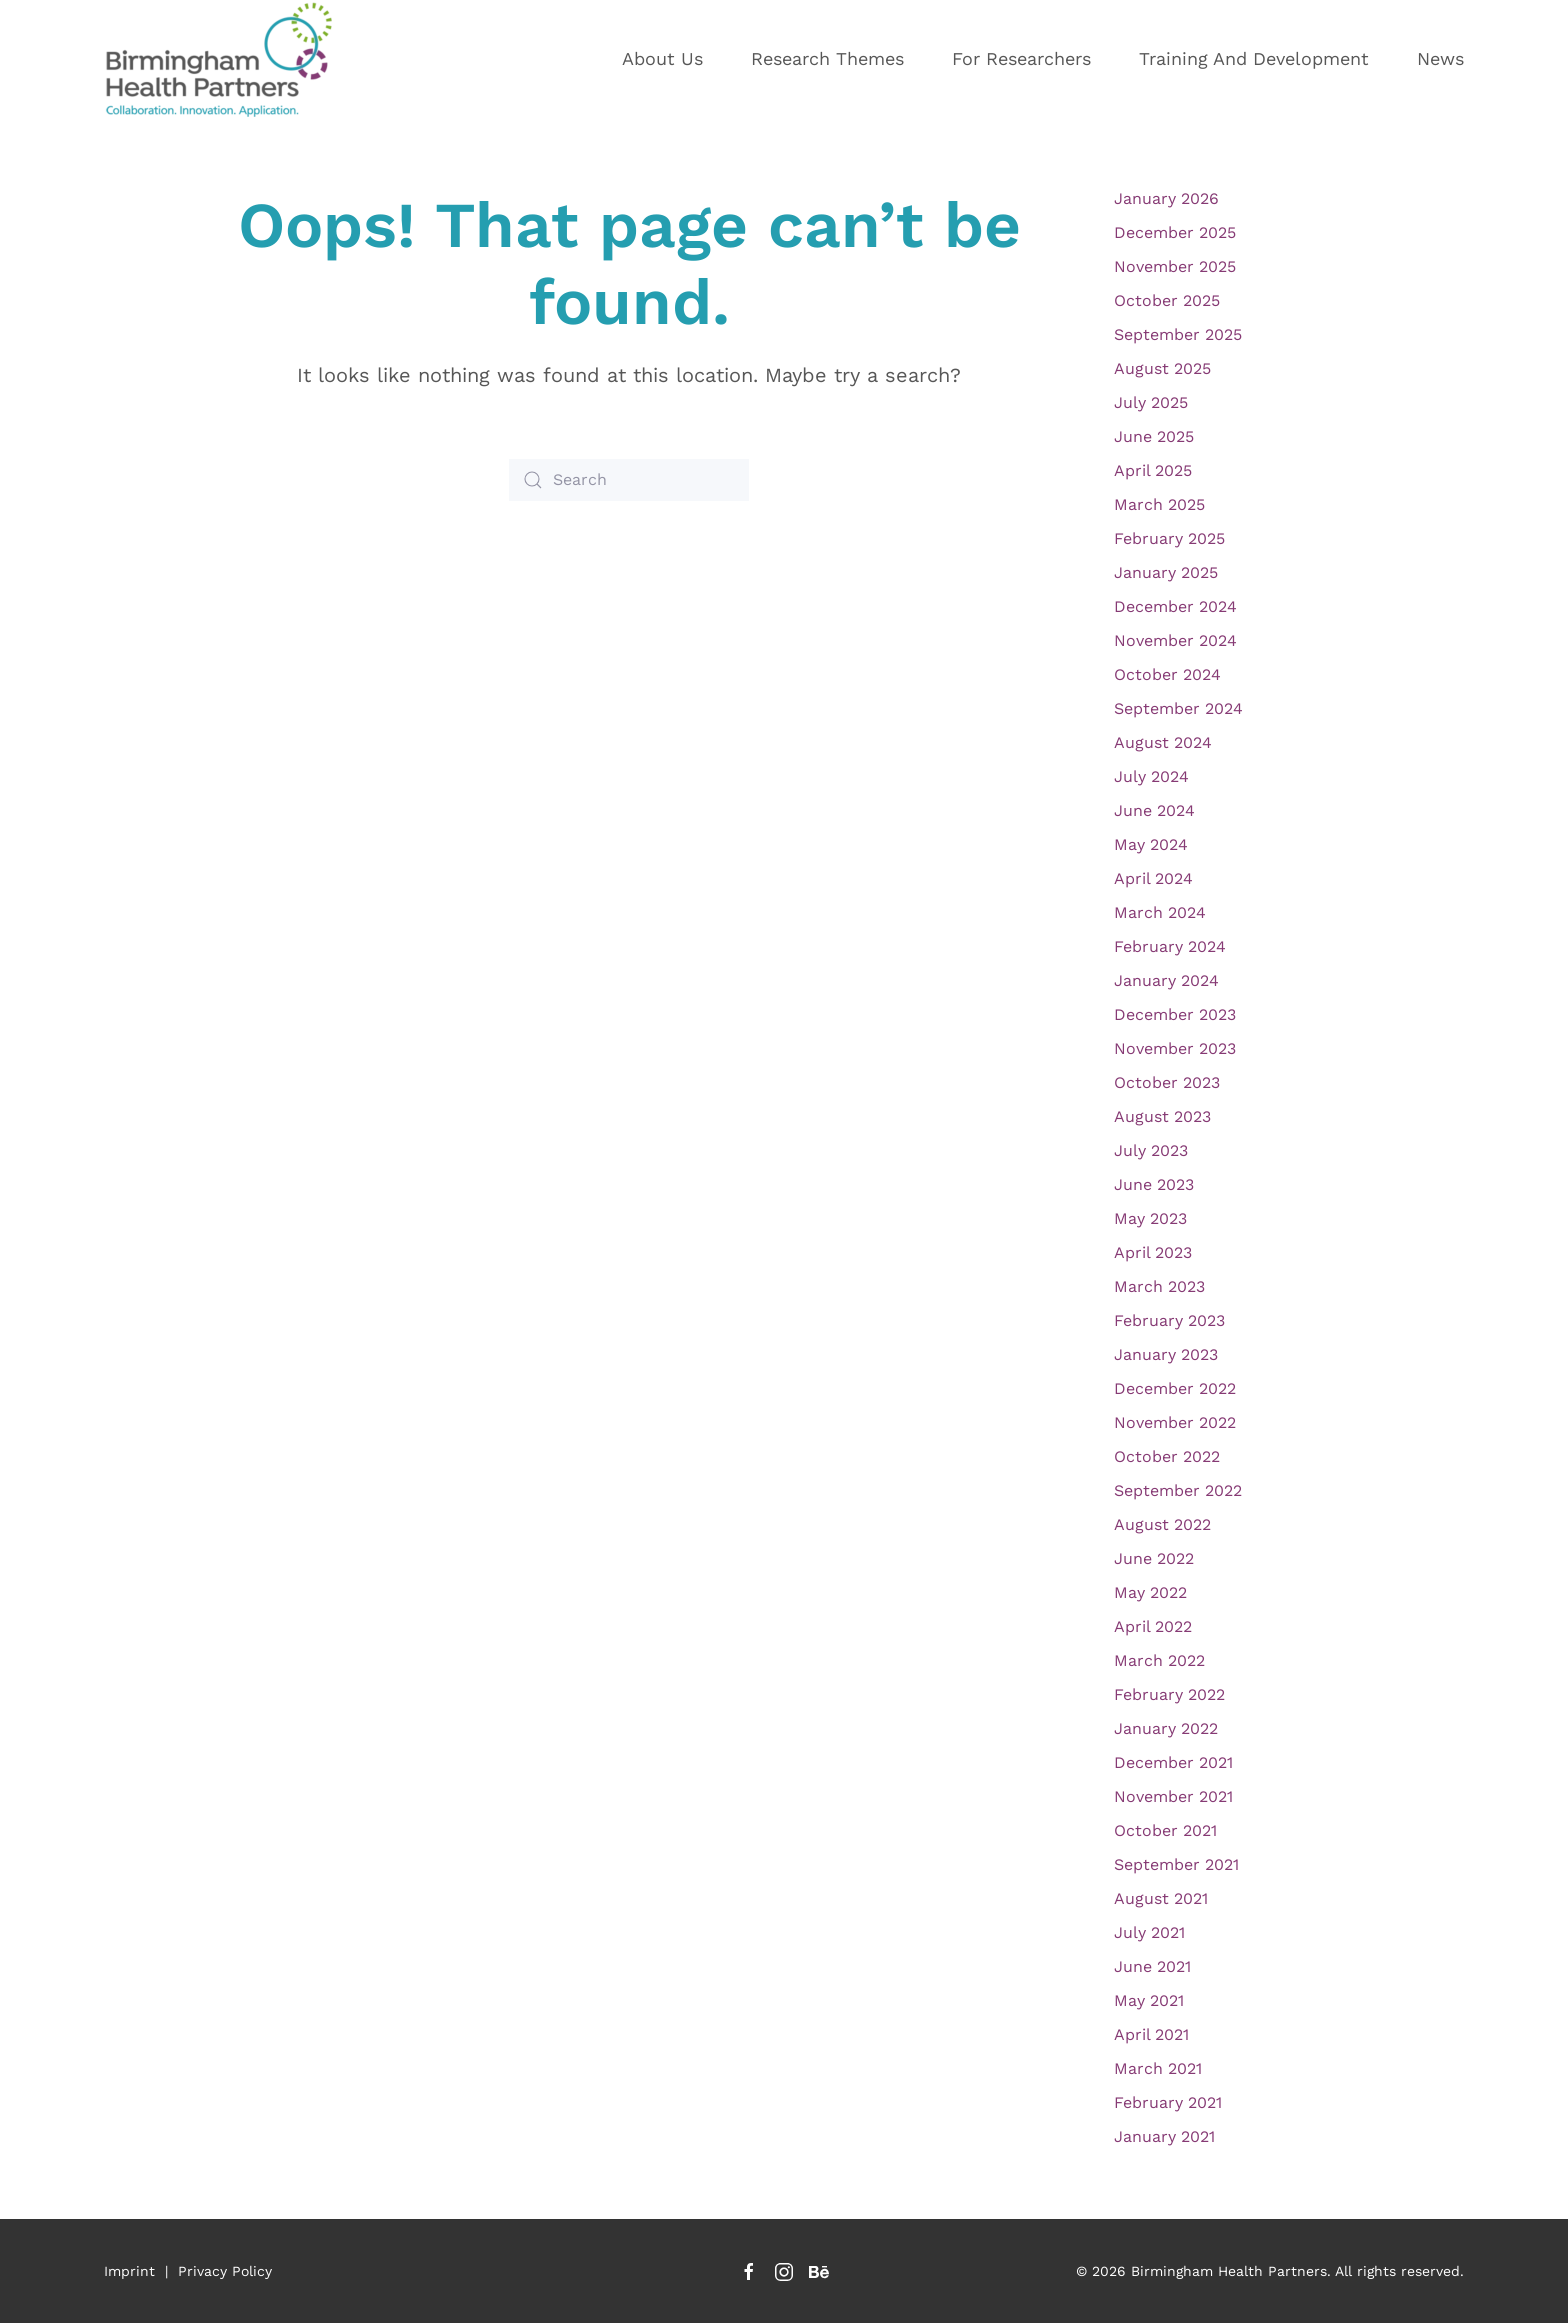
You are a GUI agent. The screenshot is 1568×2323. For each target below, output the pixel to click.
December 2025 (1175, 232)
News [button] (1440, 58)
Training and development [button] (1254, 58)
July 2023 (1151, 1150)
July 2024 (1151, 776)
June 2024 (1154, 810)
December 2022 (1175, 1388)
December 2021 (1173, 1762)
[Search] (629, 480)
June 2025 (1154, 436)
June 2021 (1152, 1966)
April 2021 (1151, 2034)
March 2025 (1159, 504)
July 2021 (1149, 1932)
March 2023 (1159, 1286)
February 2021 (1168, 2102)
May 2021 (1149, 2000)
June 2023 (1154, 1184)
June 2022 (1154, 1558)
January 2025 (1166, 572)
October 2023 (1167, 1082)
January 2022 (1166, 1728)
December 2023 (1175, 1014)
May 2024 (1151, 844)
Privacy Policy (225, 2271)
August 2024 (1163, 742)
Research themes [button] (827, 58)
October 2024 (1167, 674)
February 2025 (1169, 538)
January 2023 (1166, 1354)
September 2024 (1178, 708)
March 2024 (1160, 912)
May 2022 (1150, 1592)
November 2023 (1175, 1048)
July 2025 (1151, 402)
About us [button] (662, 58)
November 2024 (1175, 640)
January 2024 (1166, 980)
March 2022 (1159, 1660)
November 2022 (1175, 1422)
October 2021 (1165, 1830)
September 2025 (1178, 334)
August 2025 (1162, 368)
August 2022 (1162, 1524)
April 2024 (1153, 878)
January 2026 (1166, 198)
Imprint (129, 2271)
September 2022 (1178, 1490)
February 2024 (1170, 946)
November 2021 (1173, 1796)
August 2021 (1161, 1898)
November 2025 (1175, 266)
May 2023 (1150, 1218)
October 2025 (1167, 300)
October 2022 (1167, 1456)
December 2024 (1175, 606)
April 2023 (1153, 1252)
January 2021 (1164, 2136)
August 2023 (1162, 1116)
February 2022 (1169, 1694)
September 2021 (1176, 1864)
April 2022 (1153, 1626)
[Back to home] (229, 58)
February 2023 (1169, 1320)
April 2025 (1153, 470)
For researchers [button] (1021, 58)
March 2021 (1158, 2068)
